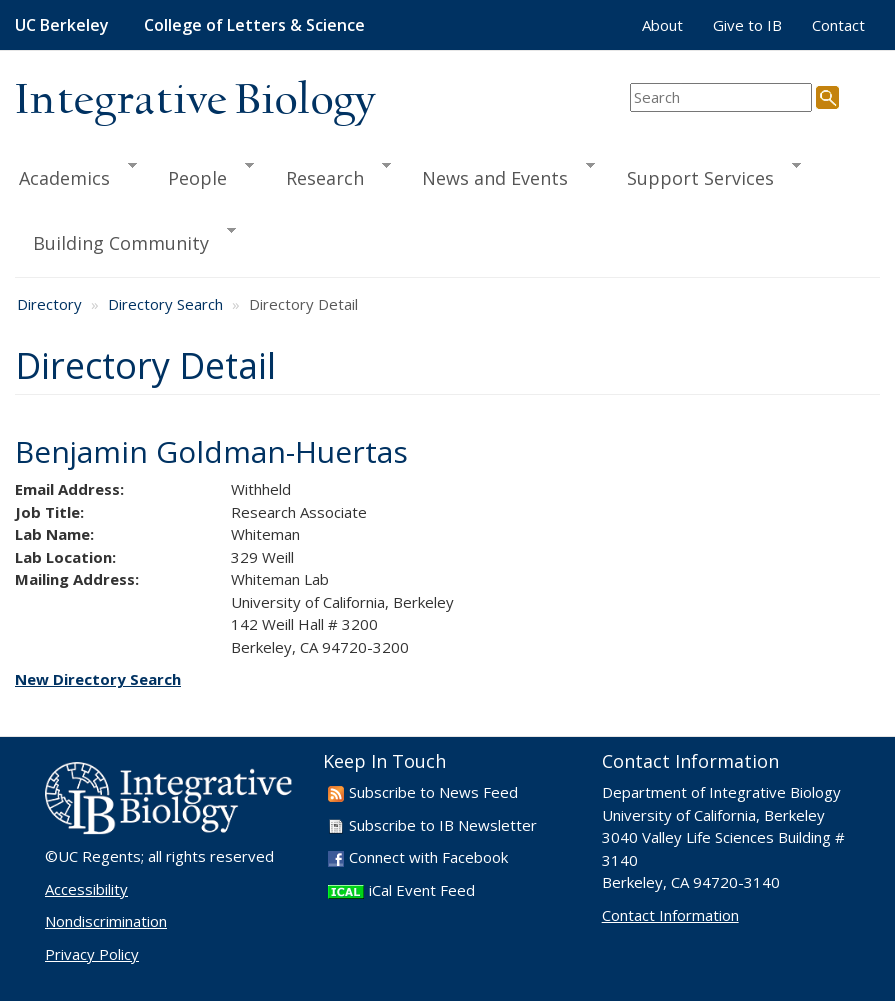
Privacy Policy (92, 954)
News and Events (499, 175)
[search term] (721, 97)
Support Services (705, 175)
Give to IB (747, 25)
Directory (49, 304)
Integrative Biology (195, 101)
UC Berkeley (62, 25)
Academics (76, 175)
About (662, 25)
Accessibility (86, 889)
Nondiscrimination (106, 921)
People (202, 175)
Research (329, 175)
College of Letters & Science (254, 25)
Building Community (125, 240)
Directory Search (165, 304)
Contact (838, 25)
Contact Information (670, 915)
